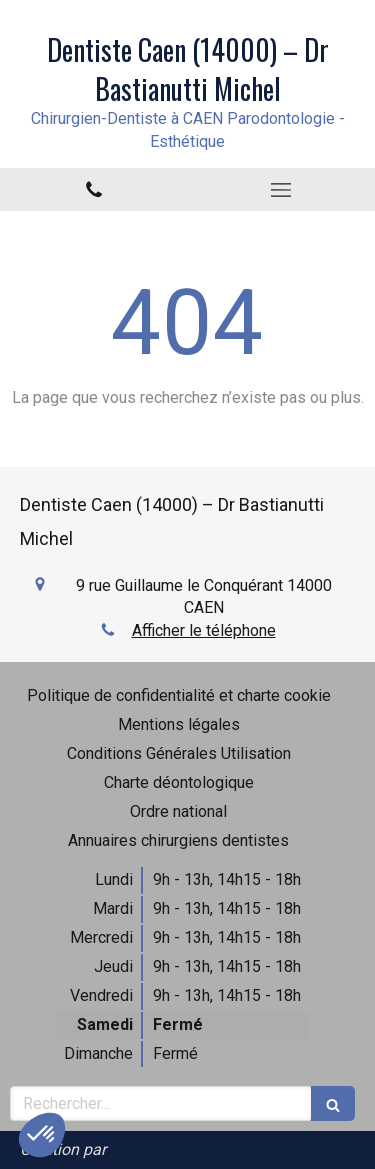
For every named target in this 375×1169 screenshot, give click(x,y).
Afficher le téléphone (204, 630)
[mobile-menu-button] (282, 190)
